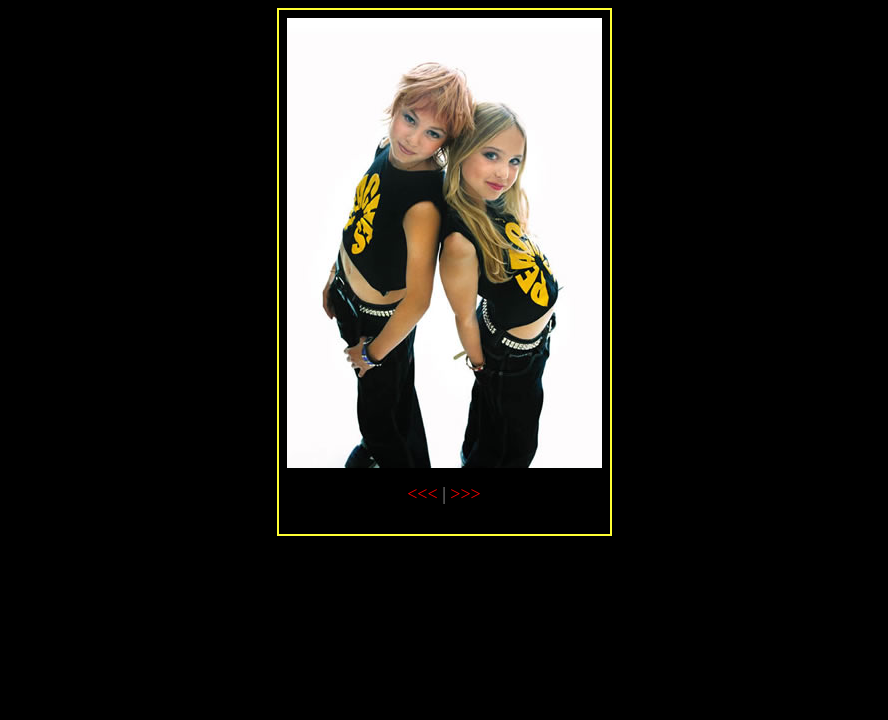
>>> (465, 494)
